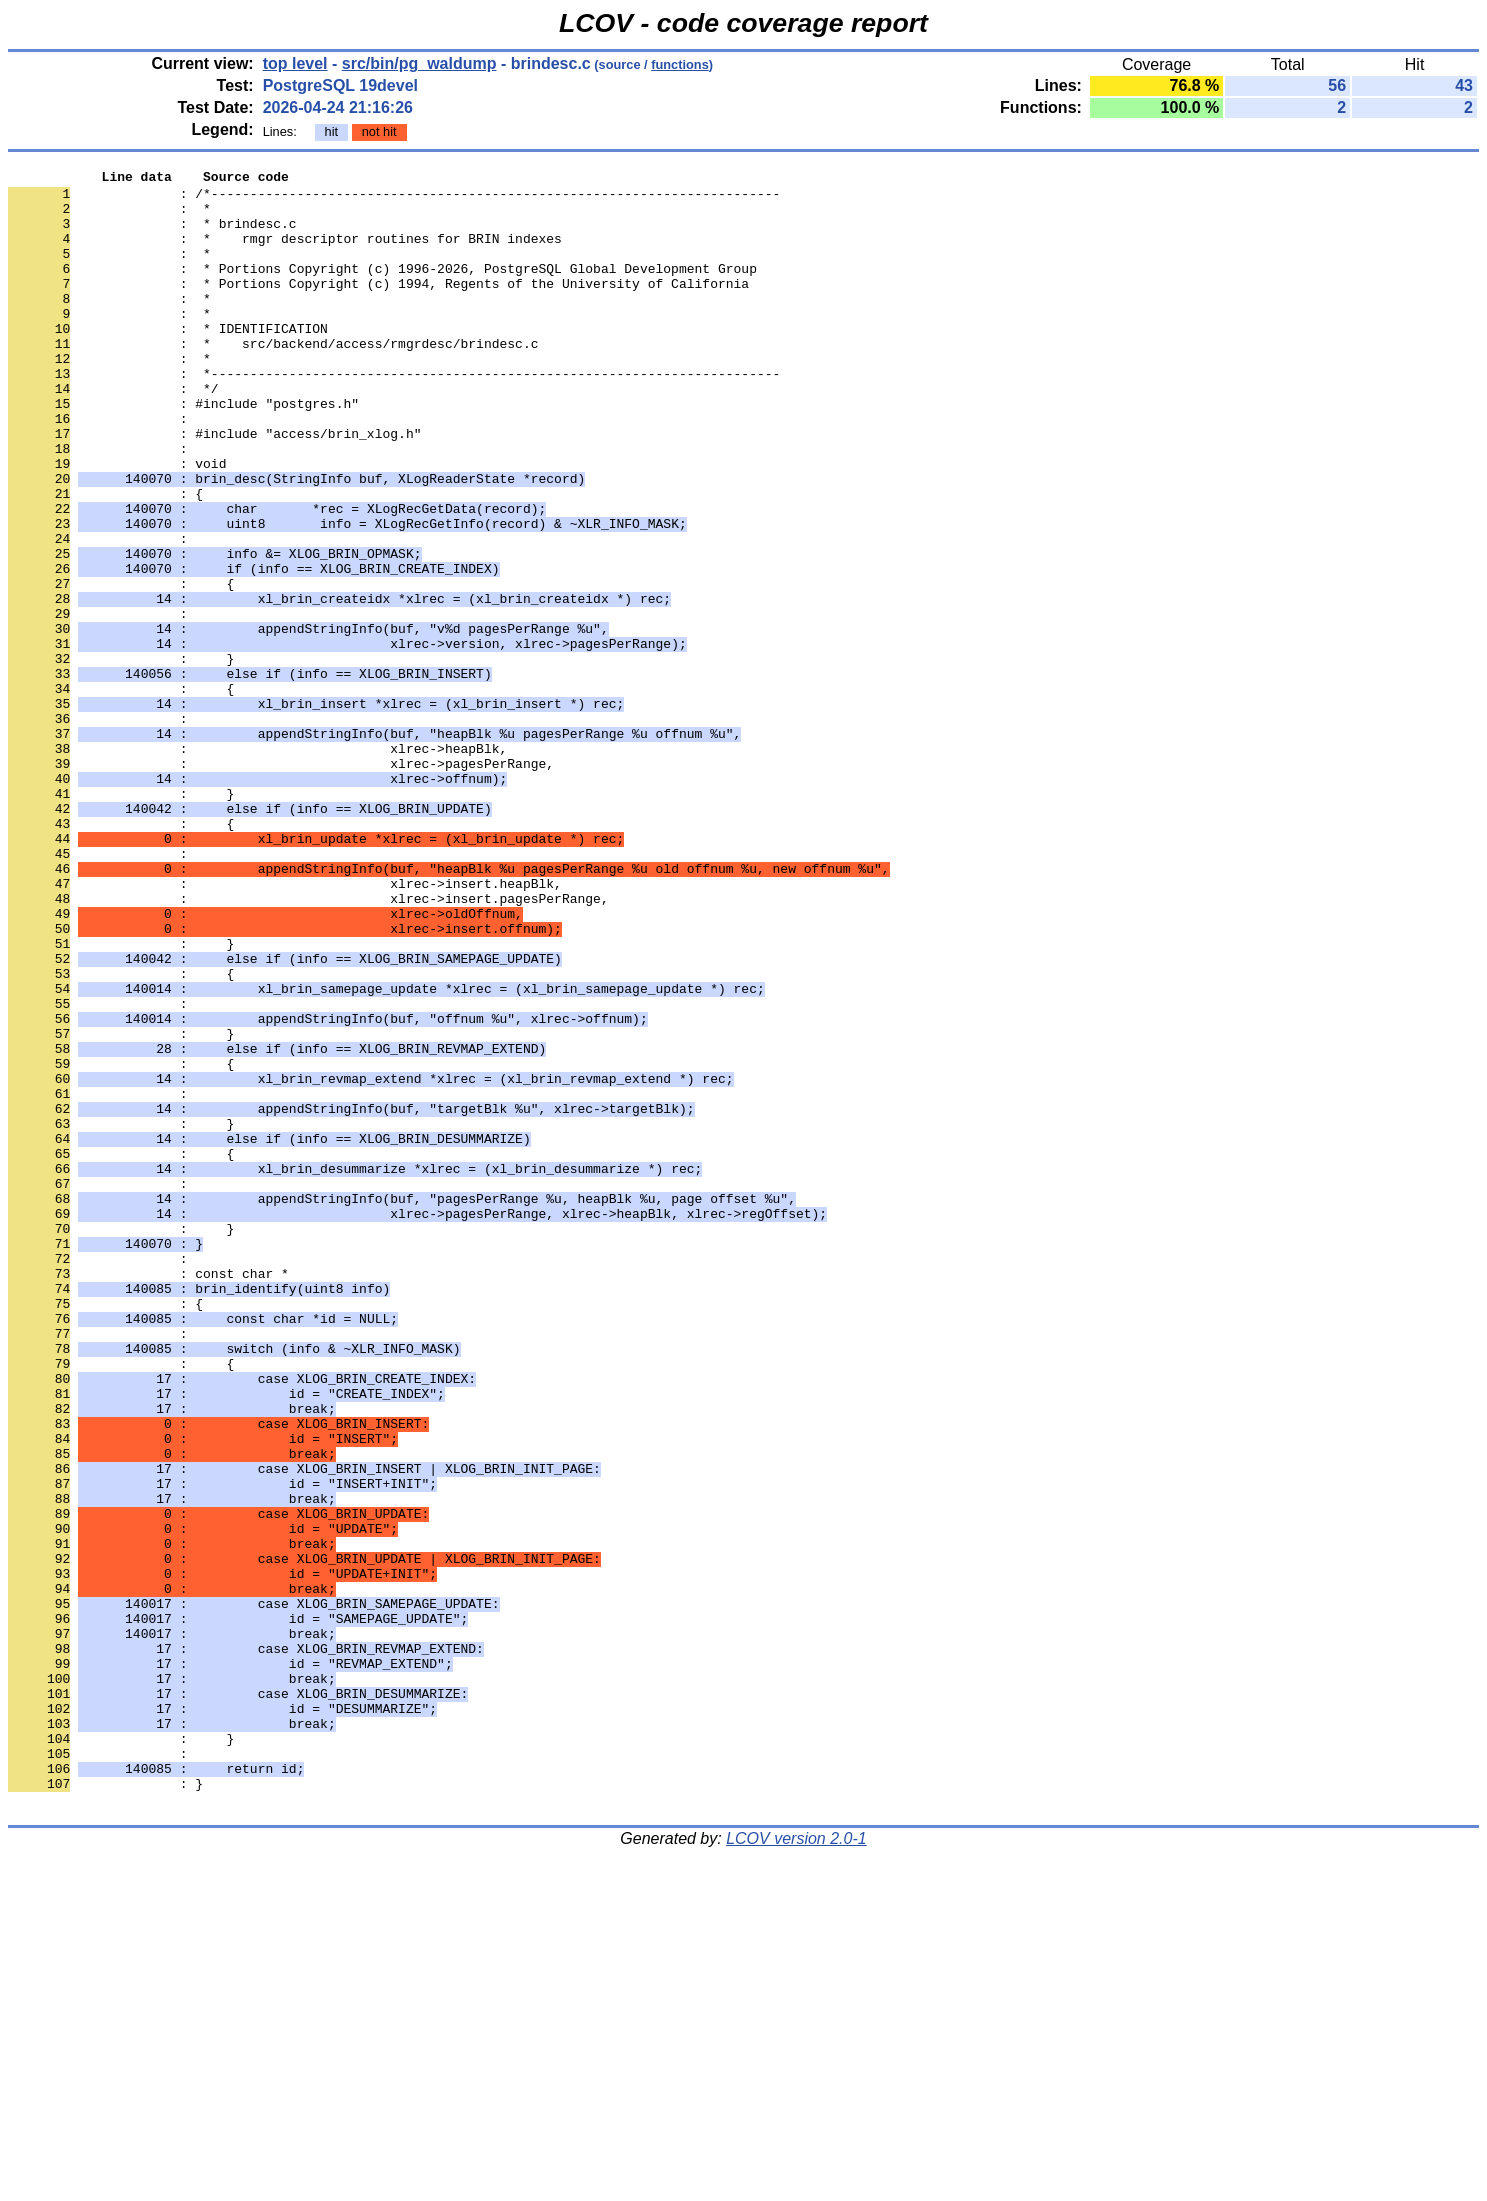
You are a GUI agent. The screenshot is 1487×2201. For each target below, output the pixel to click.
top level (295, 63)
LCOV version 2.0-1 (796, 2165)
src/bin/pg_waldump (419, 63)
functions (680, 64)
